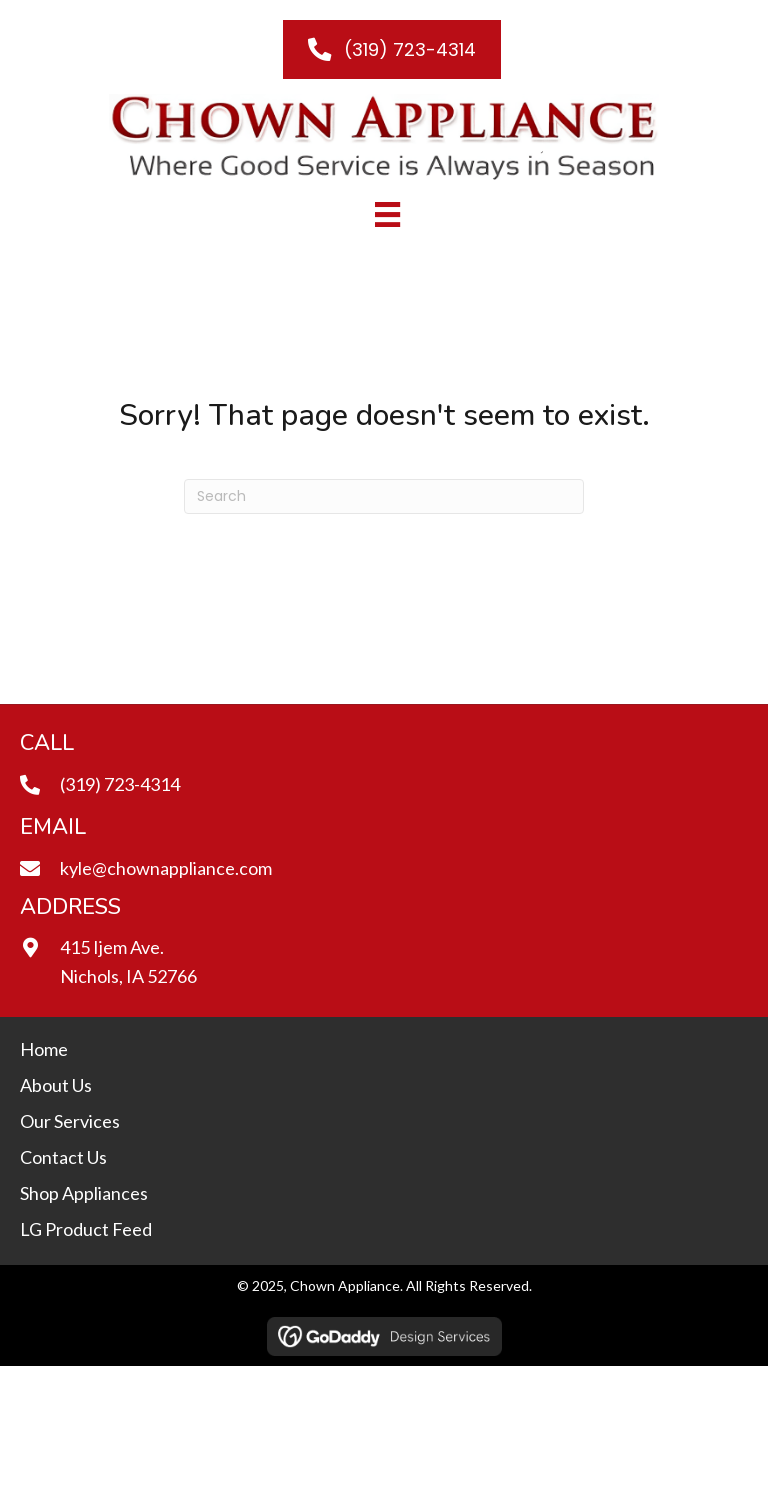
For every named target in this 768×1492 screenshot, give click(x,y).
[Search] (384, 496)
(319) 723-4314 (120, 784)
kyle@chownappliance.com (166, 868)
